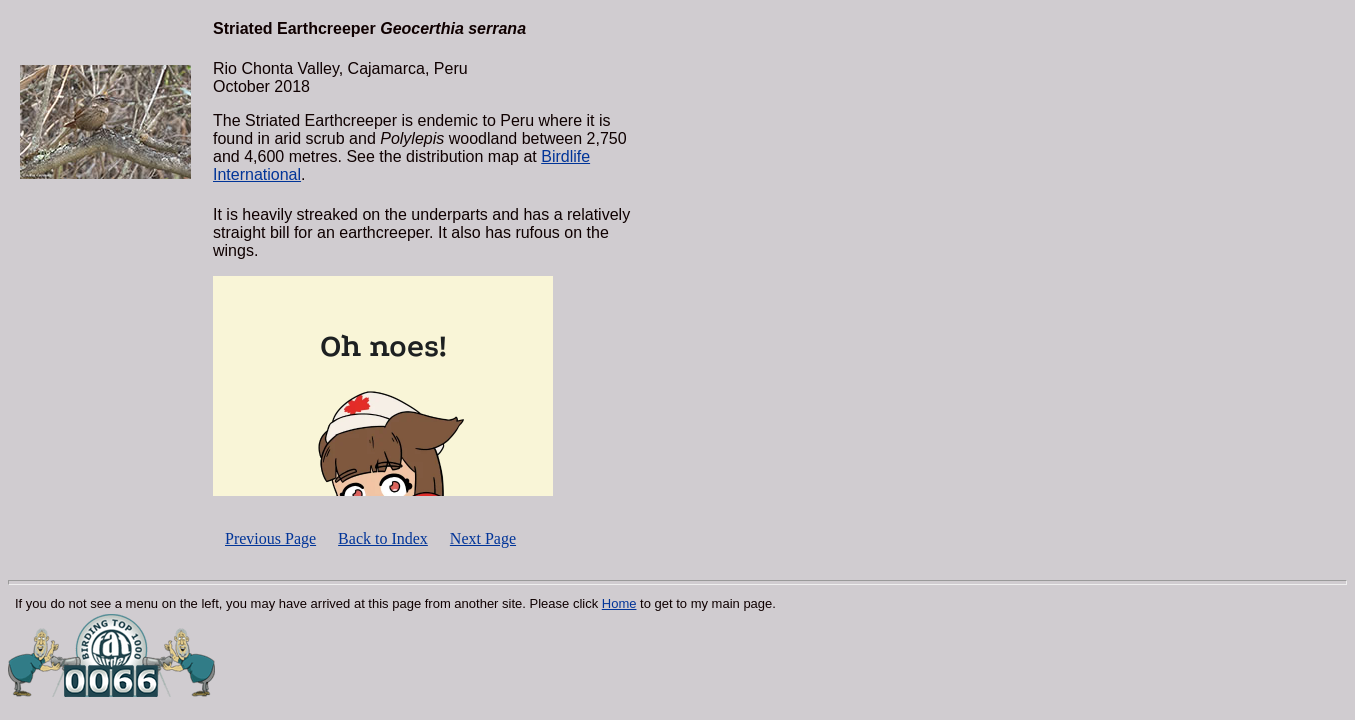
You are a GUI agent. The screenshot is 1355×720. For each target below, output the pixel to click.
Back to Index (383, 538)
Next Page (483, 538)
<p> (383, 386)
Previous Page (270, 538)
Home (619, 603)
